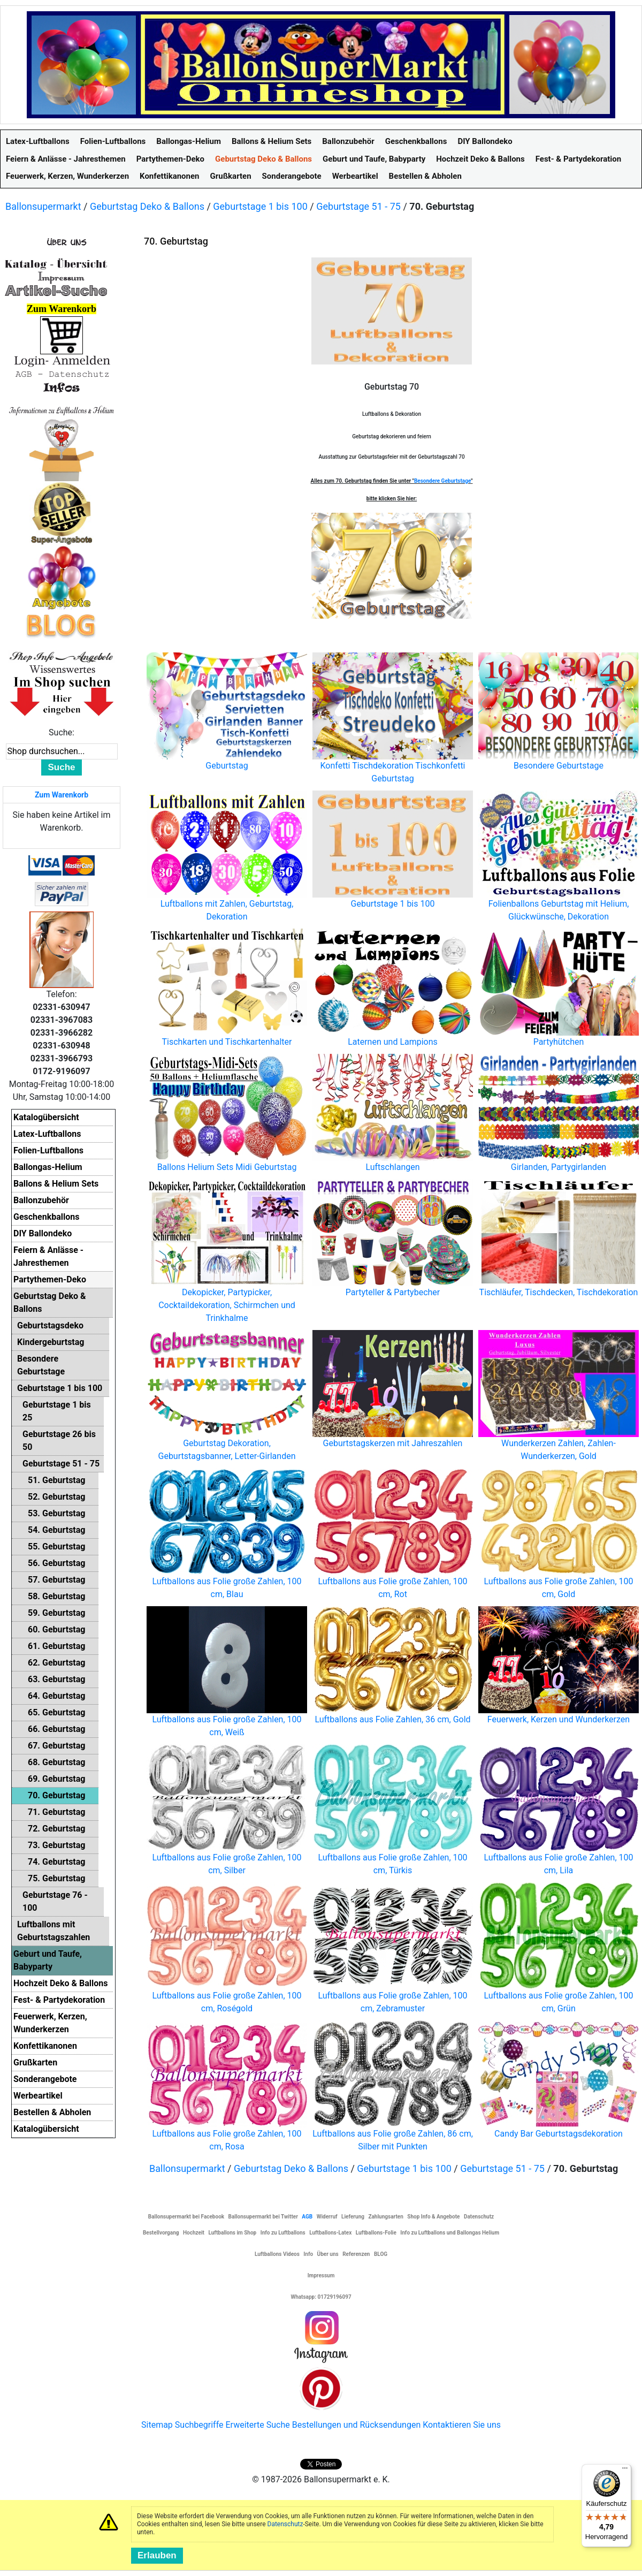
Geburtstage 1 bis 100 (260, 206)
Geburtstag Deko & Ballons (147, 206)
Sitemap (157, 2425)
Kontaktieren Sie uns (462, 2425)
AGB (307, 2217)
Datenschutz (285, 2524)
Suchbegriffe (199, 2425)
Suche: (61, 732)
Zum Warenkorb (61, 795)
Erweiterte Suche (257, 2425)
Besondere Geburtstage (442, 481)
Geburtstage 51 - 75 (358, 206)
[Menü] (624, 2470)
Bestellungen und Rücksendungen (356, 2425)
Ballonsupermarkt (43, 206)
